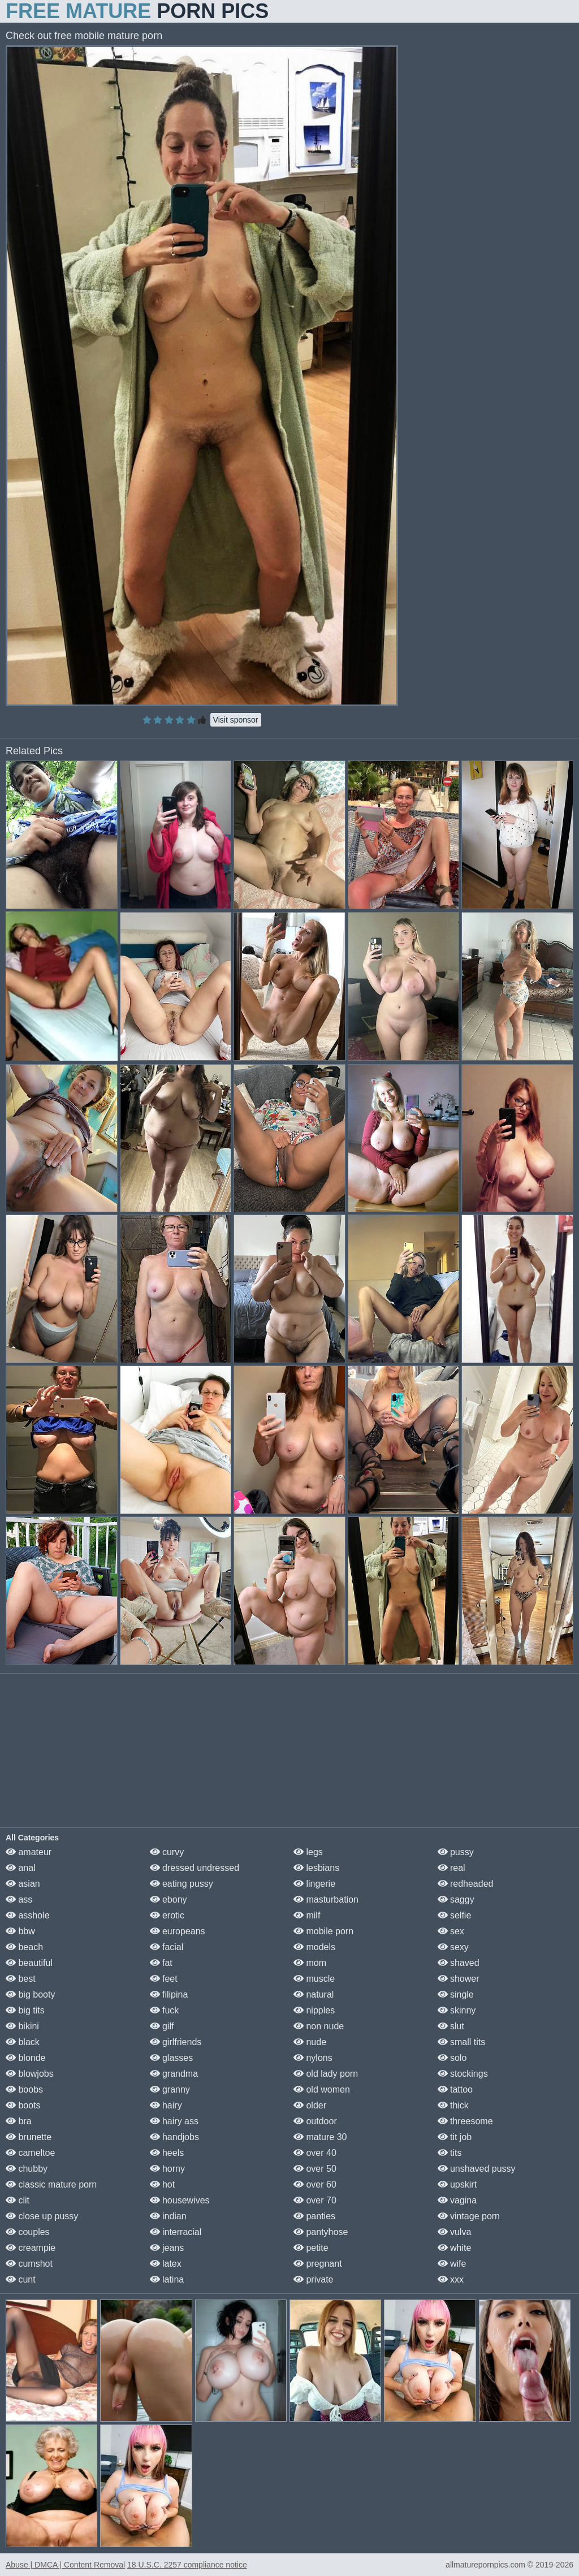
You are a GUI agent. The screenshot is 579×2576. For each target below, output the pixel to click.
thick (453, 2105)
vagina (457, 2200)
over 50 (314, 2168)
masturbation (325, 1899)
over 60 (314, 2184)
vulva (455, 2232)
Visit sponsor (235, 719)
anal (21, 1868)
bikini (22, 2026)
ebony (168, 1899)
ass (19, 1899)
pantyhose (320, 2232)
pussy (456, 1852)
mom (309, 1963)
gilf (162, 2026)
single (456, 1994)
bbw (20, 1931)
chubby (26, 2168)
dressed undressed (195, 1868)
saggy (456, 1899)
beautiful (29, 1963)
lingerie (314, 1883)
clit (17, 2200)
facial (167, 1947)
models (314, 1947)
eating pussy (181, 1883)
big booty (30, 1994)
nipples (314, 2010)
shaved (458, 1963)
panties (314, 2216)
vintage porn (469, 2216)
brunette (28, 2137)
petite (311, 2248)
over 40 (314, 2153)
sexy (453, 1947)
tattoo (455, 2089)
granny (170, 2089)
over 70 (314, 2200)
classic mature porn (51, 2184)
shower (458, 1978)
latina (167, 2279)
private (313, 2279)
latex (166, 2263)
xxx (451, 2279)
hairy (166, 2105)
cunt (21, 2279)
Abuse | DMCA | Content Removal (65, 2564)
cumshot (29, 2263)
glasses (171, 2058)
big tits (25, 2010)
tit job (455, 2137)
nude (309, 2042)
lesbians (316, 1868)
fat (161, 1963)
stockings (463, 2073)
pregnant (317, 2263)
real (451, 1868)
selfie (455, 1915)
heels (167, 2153)
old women (321, 2089)
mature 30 (320, 2137)
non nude (318, 2026)
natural (313, 1994)
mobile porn (323, 1931)
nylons (312, 2058)
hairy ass (174, 2121)
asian (23, 1883)
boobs (24, 2089)
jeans (167, 2248)
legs (308, 1852)
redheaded (466, 1883)
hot (162, 2184)
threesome (465, 2121)
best (21, 1978)
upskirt (457, 2184)
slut (451, 2026)
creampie (30, 2248)
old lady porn (325, 2073)
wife (452, 2263)
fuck (164, 2010)
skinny (457, 2010)
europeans (177, 1931)
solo (452, 2058)
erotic (167, 1915)
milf (306, 1915)
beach (24, 1947)
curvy (167, 1852)
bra (19, 2121)
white (455, 2248)
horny (167, 2168)
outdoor (315, 2121)
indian (168, 2216)
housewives (180, 2200)
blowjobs (30, 2073)
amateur (28, 1852)
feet (164, 1978)
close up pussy (42, 2216)
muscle (314, 1978)
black (23, 2042)
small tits (462, 2042)
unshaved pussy (477, 2168)
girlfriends (176, 2042)
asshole (28, 1915)
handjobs (174, 2137)
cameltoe (30, 2153)
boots (23, 2105)
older (309, 2105)
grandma (174, 2073)
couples (28, 2232)
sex (451, 1931)
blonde (26, 2058)
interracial (176, 2232)
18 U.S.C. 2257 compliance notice (187, 2564)
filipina (169, 1994)
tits (450, 2153)
